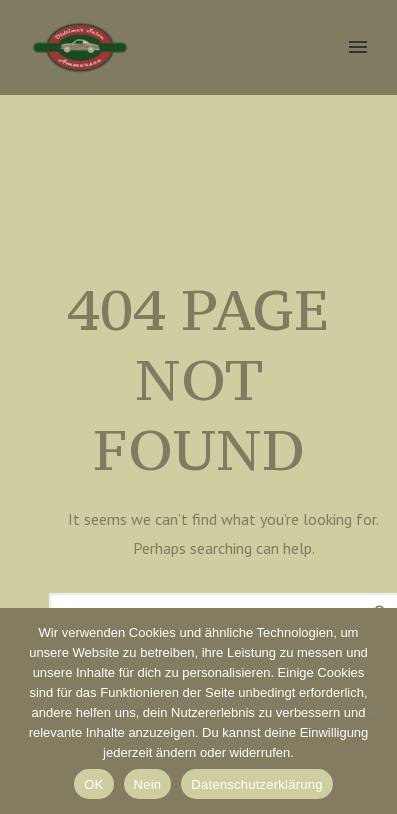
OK (93, 784)
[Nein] (372, 711)
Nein (148, 784)
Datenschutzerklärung (256, 784)
